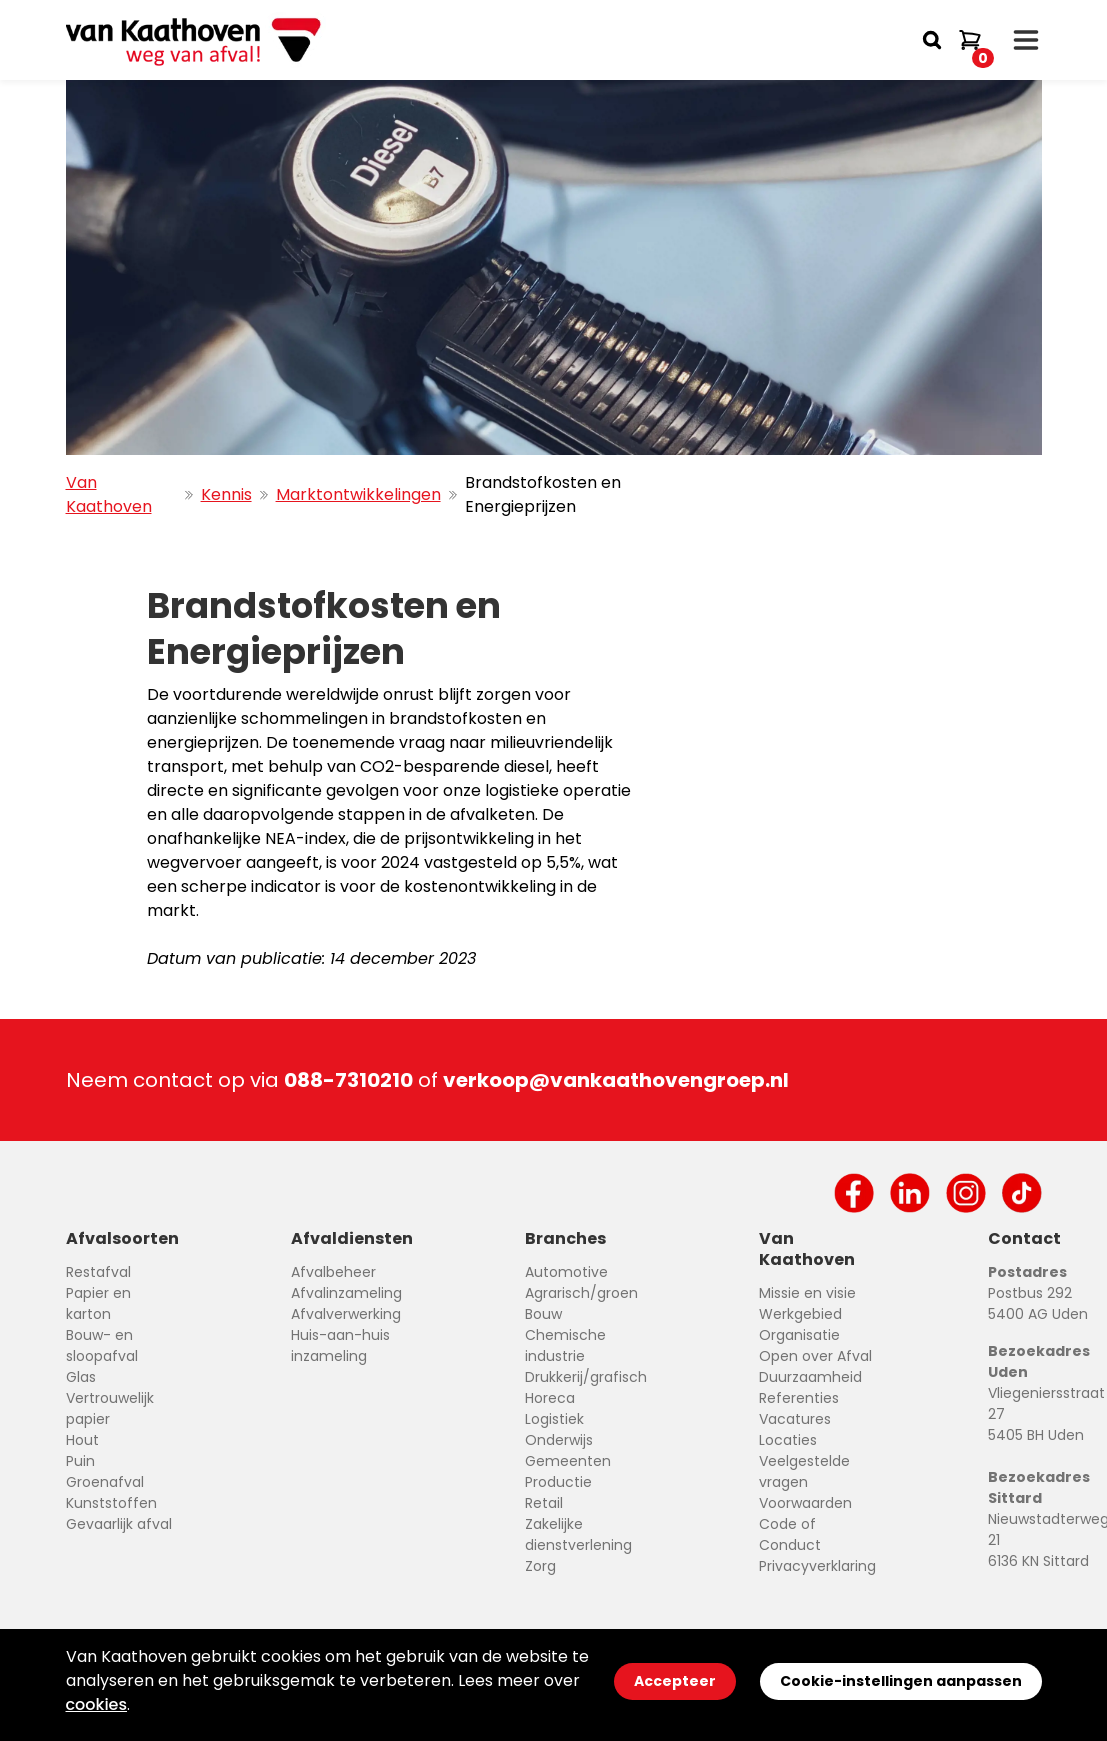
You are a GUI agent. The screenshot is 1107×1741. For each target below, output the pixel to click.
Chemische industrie (565, 1345)
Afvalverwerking (346, 1314)
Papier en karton (98, 1303)
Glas (81, 1377)
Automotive (566, 1272)
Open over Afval (815, 1356)
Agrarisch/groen (581, 1293)
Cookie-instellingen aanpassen (901, 1681)
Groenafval (105, 1482)
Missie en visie (807, 1293)
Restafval (98, 1272)
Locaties (788, 1440)
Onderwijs (559, 1440)
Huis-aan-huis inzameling (340, 1345)
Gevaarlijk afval (119, 1524)
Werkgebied (800, 1314)
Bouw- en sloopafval (102, 1345)
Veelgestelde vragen (804, 1471)
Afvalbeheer (333, 1272)
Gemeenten (568, 1461)
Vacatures (795, 1419)
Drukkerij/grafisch (586, 1377)
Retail (544, 1503)
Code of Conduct (790, 1534)
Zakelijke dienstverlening (578, 1534)
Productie (558, 1482)
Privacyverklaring (817, 1566)
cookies (97, 1704)
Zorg (540, 1566)
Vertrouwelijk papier (110, 1408)
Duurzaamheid (810, 1377)
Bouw (543, 1314)
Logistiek (554, 1419)
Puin (80, 1461)
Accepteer (675, 1681)
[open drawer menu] (1026, 40)
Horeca (550, 1398)
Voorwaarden (805, 1503)
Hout (82, 1440)
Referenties (799, 1398)
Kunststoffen (111, 1503)
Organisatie (799, 1335)
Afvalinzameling (346, 1293)
